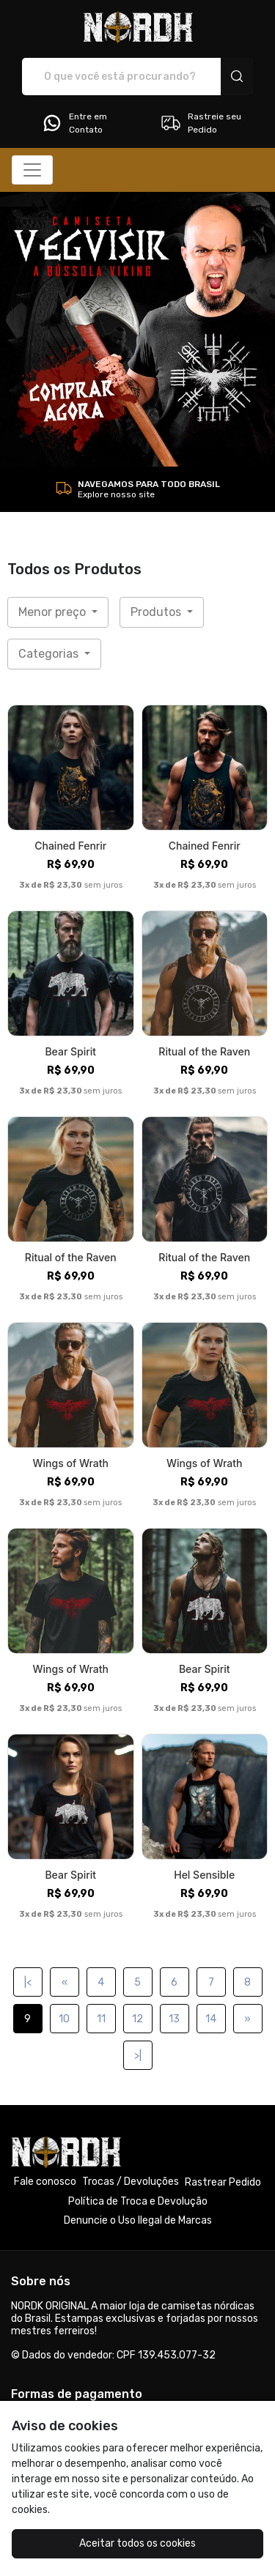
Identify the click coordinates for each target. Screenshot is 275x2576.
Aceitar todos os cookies (137, 2543)
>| (138, 2055)
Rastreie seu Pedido (200, 123)
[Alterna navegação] (32, 170)
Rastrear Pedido (223, 2182)
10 (64, 2019)
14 (210, 2019)
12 (137, 2019)
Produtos (157, 612)
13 (174, 2019)
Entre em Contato (74, 123)
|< (28, 1982)
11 (101, 2019)
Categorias (49, 654)
